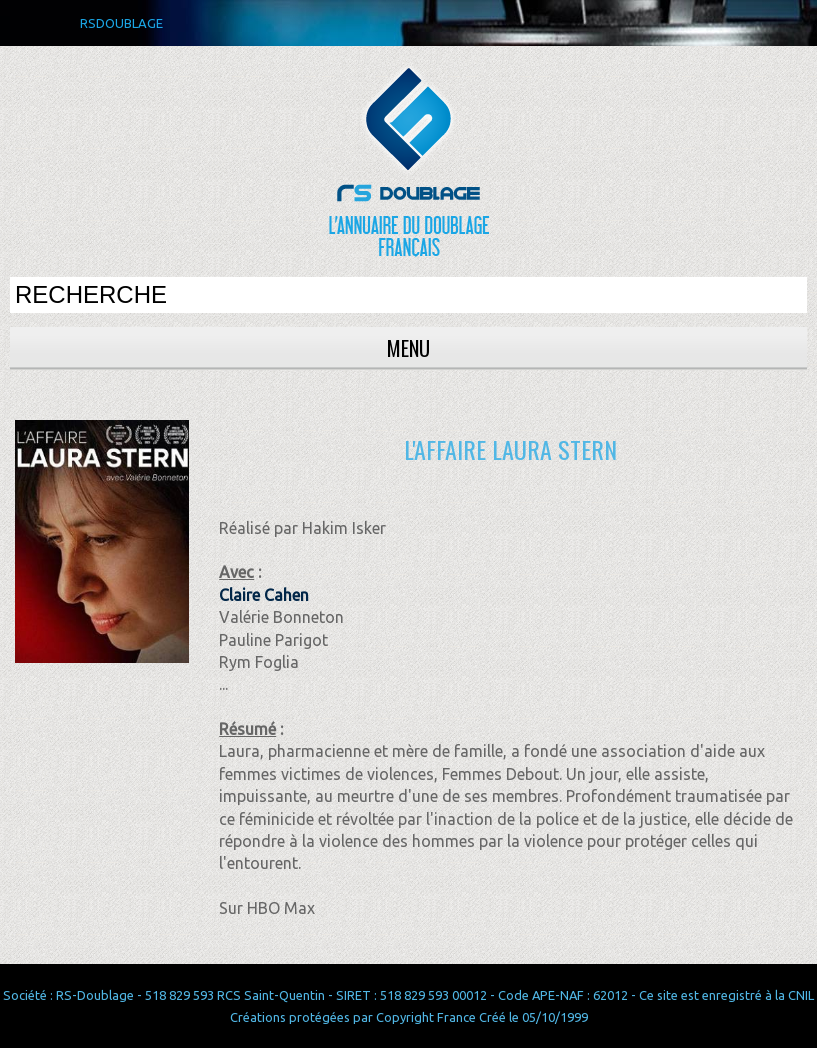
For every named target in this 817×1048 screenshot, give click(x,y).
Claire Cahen (264, 595)
